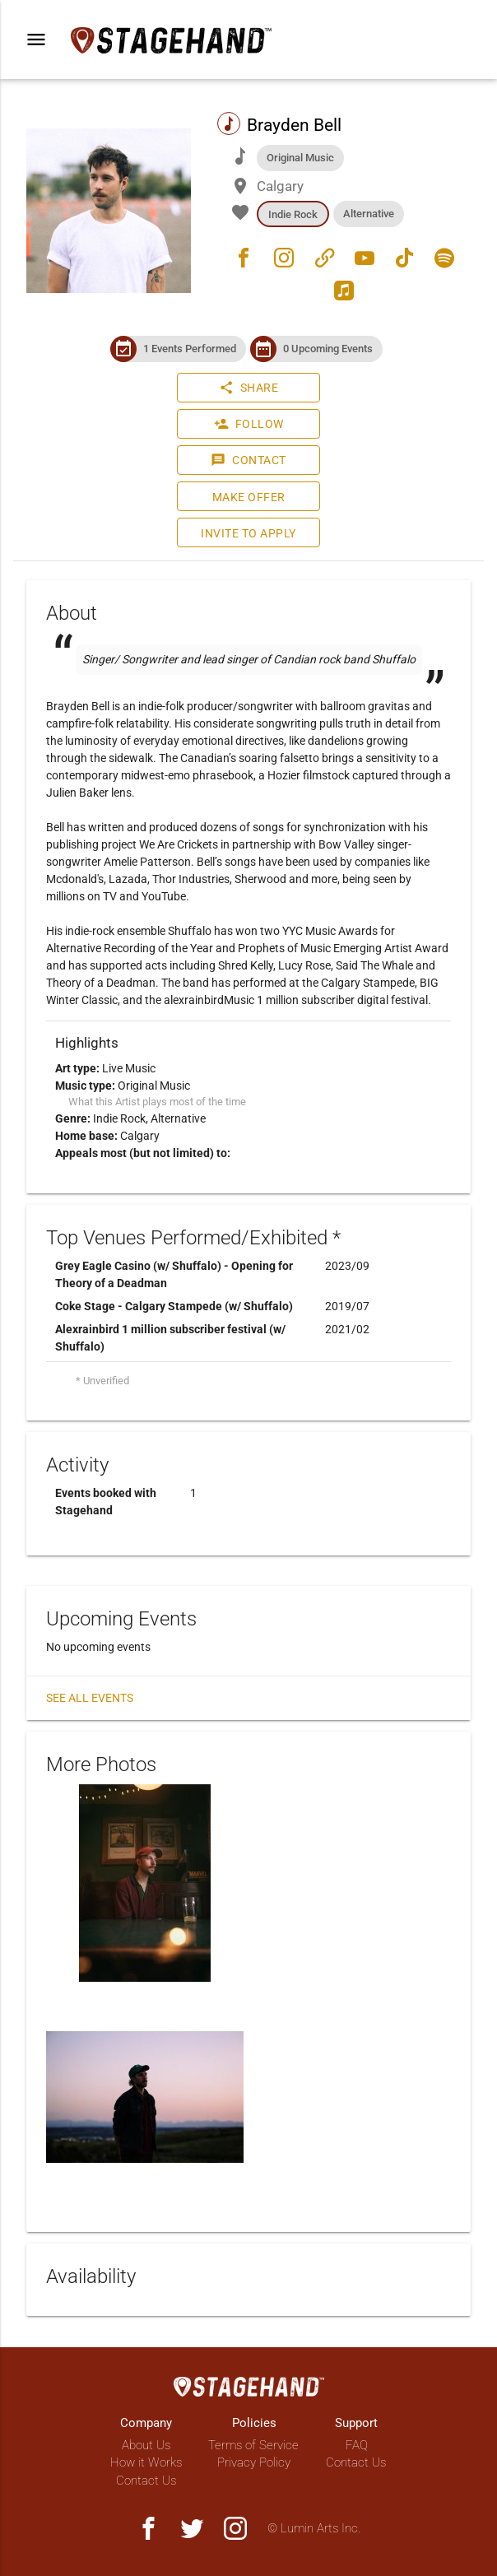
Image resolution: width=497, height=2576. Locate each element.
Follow (249, 424)
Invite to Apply (248, 533)
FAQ (357, 2445)
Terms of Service (253, 2445)
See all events (89, 1697)
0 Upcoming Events (328, 348)
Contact (248, 460)
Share (249, 387)
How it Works (146, 2462)
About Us (146, 2445)
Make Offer (249, 497)
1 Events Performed (189, 348)
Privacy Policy (253, 2462)
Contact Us (146, 2480)
